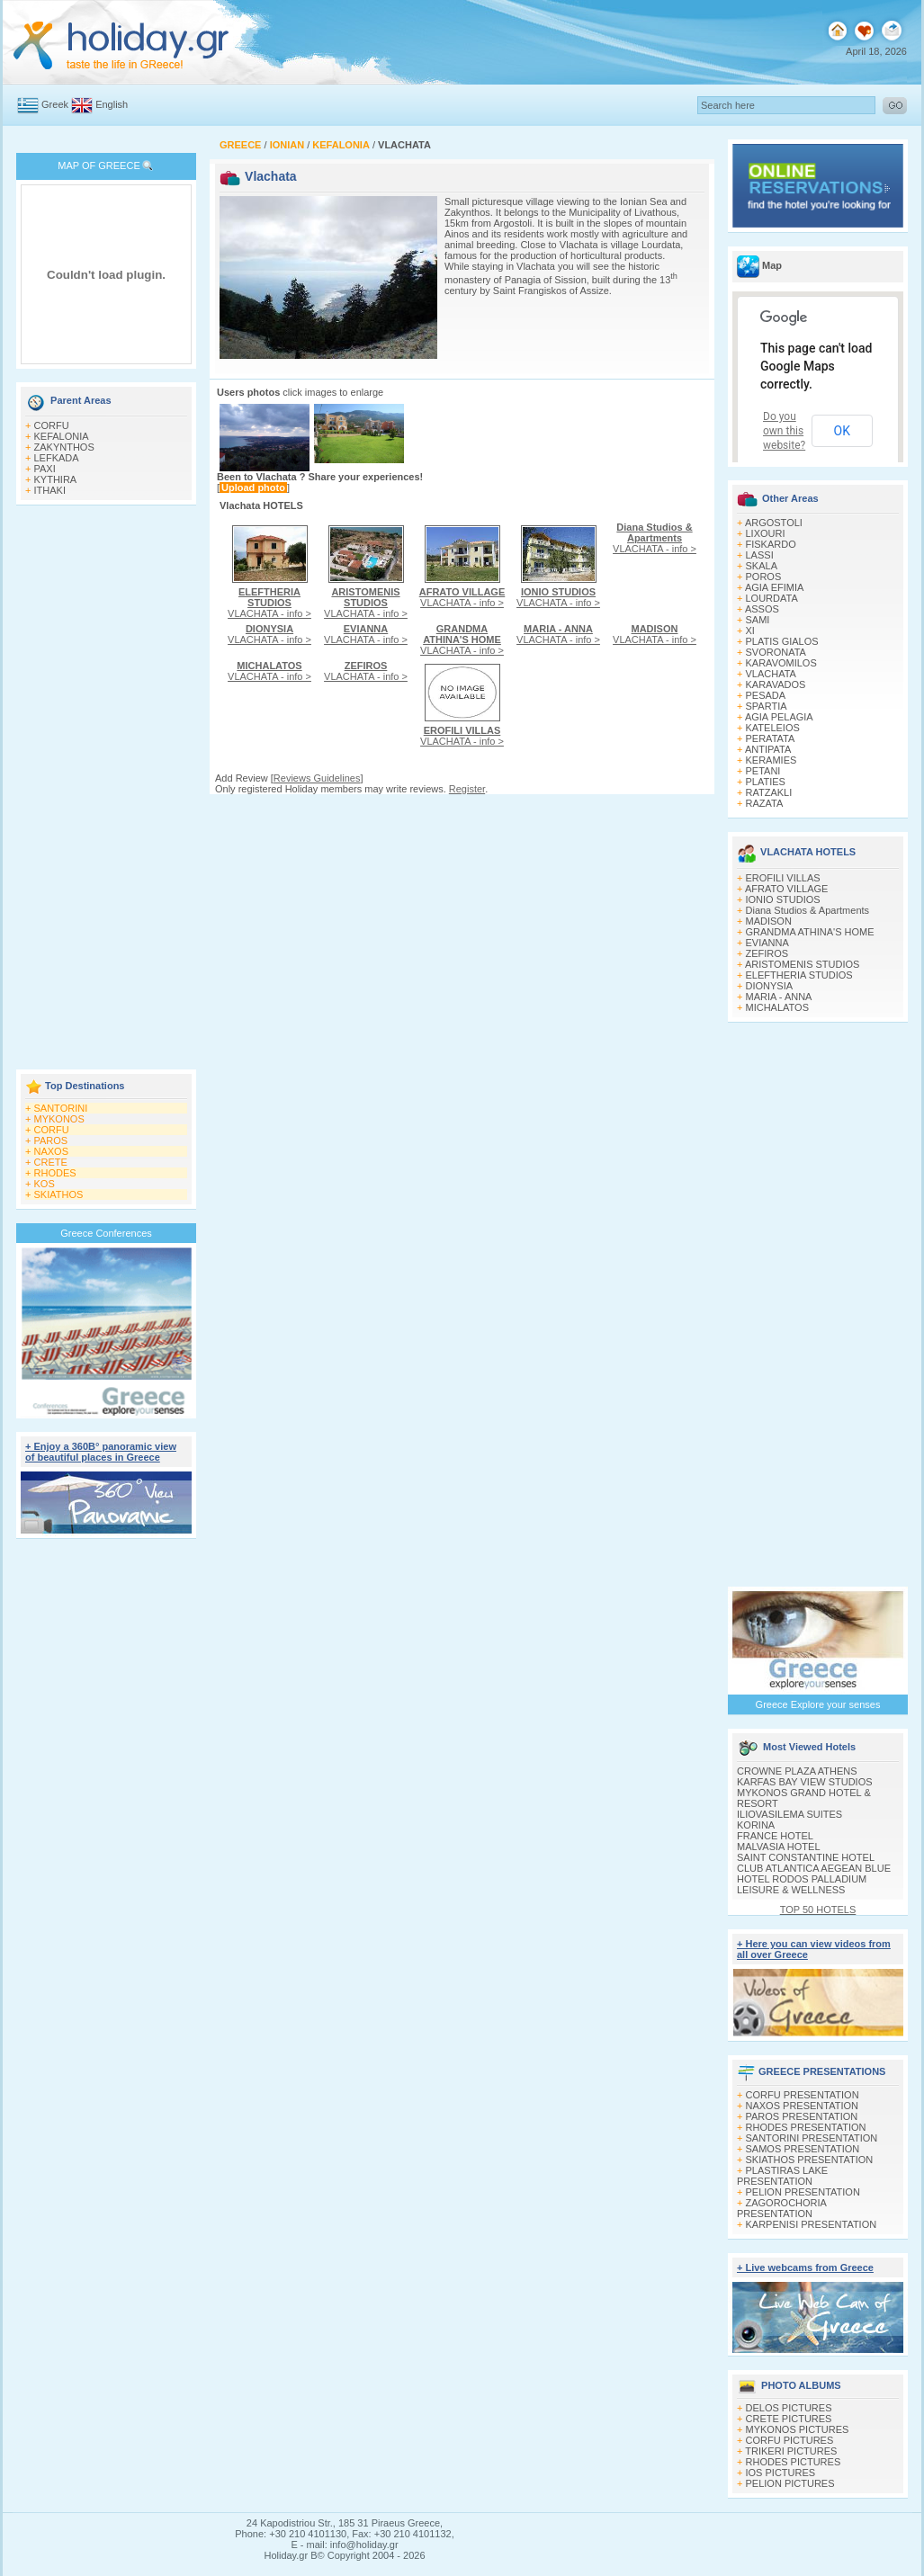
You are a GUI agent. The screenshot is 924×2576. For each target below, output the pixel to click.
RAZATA (765, 803)
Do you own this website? (784, 431)
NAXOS (51, 1151)
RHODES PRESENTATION (806, 2127)
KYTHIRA (55, 479)
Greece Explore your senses (818, 1704)
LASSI (760, 555)
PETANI (763, 770)
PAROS (51, 1140)
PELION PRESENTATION (803, 2192)
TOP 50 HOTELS (818, 1909)
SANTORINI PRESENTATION (812, 2138)
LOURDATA (772, 598)
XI (750, 630)
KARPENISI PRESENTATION (811, 2224)
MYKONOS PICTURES (797, 2429)
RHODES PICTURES (793, 2461)
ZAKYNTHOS (64, 447)
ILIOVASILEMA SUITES (789, 1814)
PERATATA (770, 738)
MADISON (769, 921)
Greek (54, 104)
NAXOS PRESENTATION (802, 2105)
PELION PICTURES (790, 2483)
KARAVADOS (776, 684)
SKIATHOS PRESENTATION (810, 2159)
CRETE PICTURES (789, 2418)
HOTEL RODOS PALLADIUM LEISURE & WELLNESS (801, 1884)
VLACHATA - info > (269, 602)
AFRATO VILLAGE (787, 888)
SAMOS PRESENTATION (803, 2148)
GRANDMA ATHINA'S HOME (810, 931)
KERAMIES (771, 760)
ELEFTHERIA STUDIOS (799, 975)
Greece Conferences (106, 1233)
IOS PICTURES (781, 2472)
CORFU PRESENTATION (802, 2094)
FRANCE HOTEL (775, 1835)
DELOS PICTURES (789, 2407)
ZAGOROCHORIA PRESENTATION (781, 2208)
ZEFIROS (767, 953)
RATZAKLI (769, 792)
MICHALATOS (778, 1007)
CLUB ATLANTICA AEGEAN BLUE (814, 1868)
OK (842, 431)
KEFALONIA (61, 436)
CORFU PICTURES (790, 2440)
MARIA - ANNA (779, 996)
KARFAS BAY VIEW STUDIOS (805, 1781)
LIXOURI (765, 533)
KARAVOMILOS (781, 662)
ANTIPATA (768, 749)
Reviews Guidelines (317, 778)
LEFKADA (56, 457)
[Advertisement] (106, 789)
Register (467, 788)
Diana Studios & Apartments (808, 910)
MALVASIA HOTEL (779, 1846)
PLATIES (765, 781)
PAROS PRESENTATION (802, 2116)
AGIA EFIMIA (774, 587)
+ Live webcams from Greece (805, 2267)
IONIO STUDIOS (783, 899)
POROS (764, 576)
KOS (44, 1183)
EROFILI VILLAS (783, 877)
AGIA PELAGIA (779, 716)
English (111, 104)
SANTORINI (61, 1108)
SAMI (758, 619)
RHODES (55, 1172)
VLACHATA (771, 673)
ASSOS (762, 609)
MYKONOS (59, 1119)
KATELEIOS (773, 727)
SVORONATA (776, 652)
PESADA (766, 695)
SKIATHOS (59, 1194)
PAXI (45, 468)
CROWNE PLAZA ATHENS (797, 1771)
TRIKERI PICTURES (791, 2451)
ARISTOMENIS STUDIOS (802, 964)
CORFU (51, 425)
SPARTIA (766, 706)
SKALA (761, 565)
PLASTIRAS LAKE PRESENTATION (782, 2176)
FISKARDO (771, 544)
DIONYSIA (770, 985)
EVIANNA (767, 942)
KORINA (756, 1825)
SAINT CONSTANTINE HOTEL (806, 1857)
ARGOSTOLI (774, 522)
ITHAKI (50, 490)
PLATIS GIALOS (782, 641)
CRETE (50, 1162)
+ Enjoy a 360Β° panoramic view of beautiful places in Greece (100, 1451)
